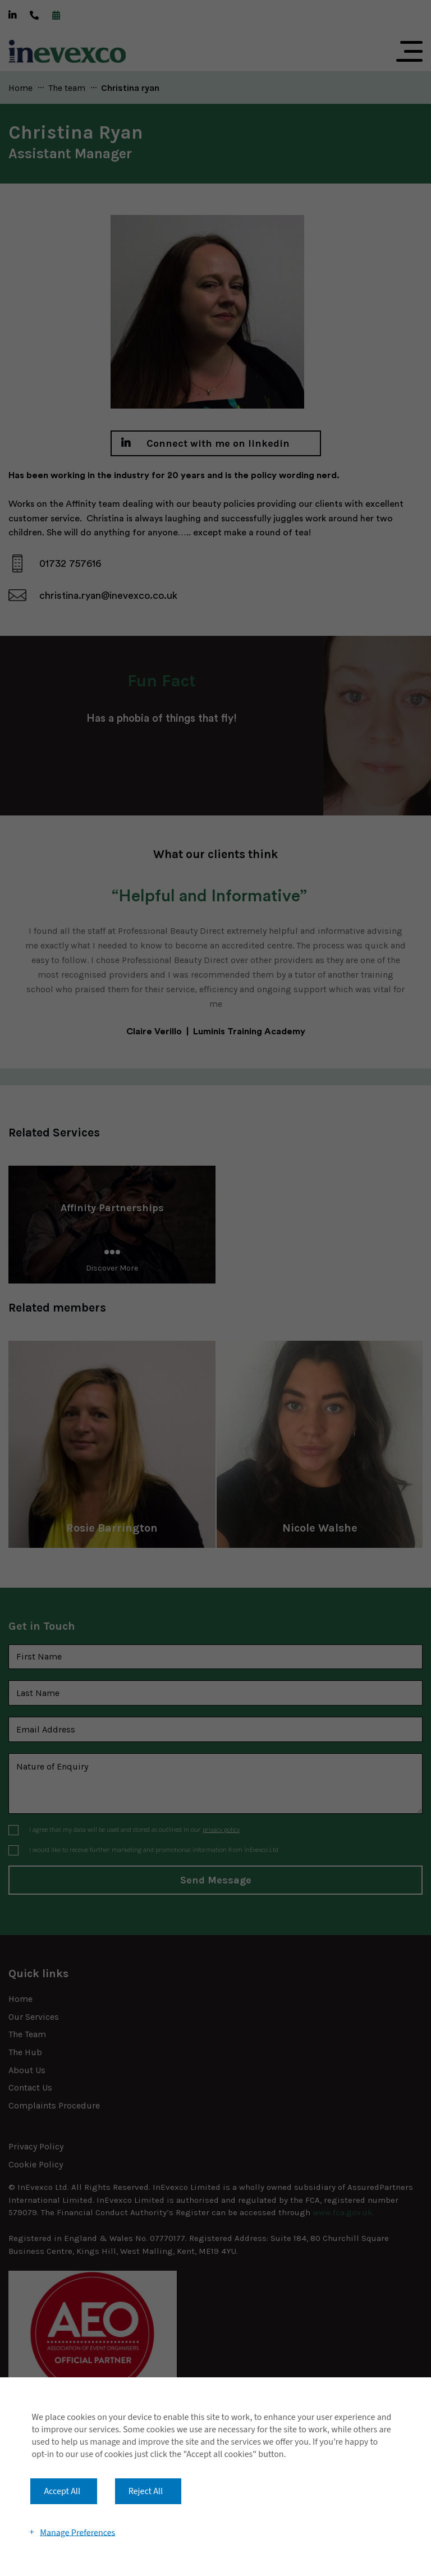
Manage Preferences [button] (77, 2532)
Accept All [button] (62, 2491)
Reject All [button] (146, 2491)
